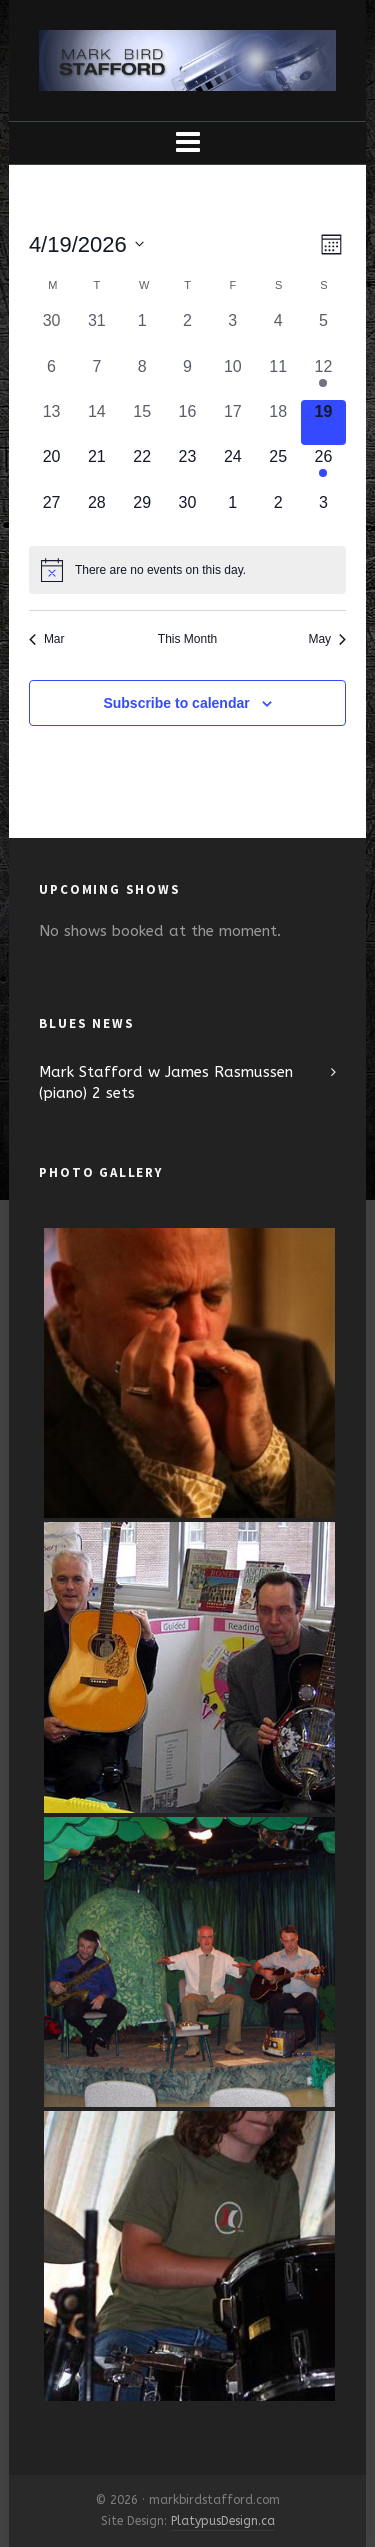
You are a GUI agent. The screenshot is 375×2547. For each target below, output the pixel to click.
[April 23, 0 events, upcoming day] (187, 467)
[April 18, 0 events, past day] (277, 422)
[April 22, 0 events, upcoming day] (142, 467)
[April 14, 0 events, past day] (96, 422)
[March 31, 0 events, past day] (96, 331)
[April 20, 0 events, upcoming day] (51, 467)
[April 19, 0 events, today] (323, 422)
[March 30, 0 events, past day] (51, 331)
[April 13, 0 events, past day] (51, 422)
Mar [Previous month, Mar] (47, 639)
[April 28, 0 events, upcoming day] (96, 513)
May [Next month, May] (327, 639)
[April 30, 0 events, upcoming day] (187, 513)
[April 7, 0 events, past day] (96, 377)
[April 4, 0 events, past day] (277, 331)
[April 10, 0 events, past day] (232, 377)
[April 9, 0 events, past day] (187, 377)
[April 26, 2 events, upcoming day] (323, 467)
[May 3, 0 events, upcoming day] (323, 513)
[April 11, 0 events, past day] (277, 377)
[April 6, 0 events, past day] (51, 377)
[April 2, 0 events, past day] (187, 331)
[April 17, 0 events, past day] (232, 422)
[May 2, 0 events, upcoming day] (277, 513)
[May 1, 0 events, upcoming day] (232, 513)
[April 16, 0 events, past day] (187, 422)
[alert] (187, 570)
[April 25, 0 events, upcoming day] (277, 467)
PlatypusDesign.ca (223, 2521)
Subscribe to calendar (176, 703)
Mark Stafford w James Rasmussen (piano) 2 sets (166, 1082)
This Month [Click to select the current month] (187, 639)
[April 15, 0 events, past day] (142, 422)
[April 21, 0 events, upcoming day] (96, 467)
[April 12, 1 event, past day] (323, 377)
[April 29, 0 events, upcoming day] (142, 513)
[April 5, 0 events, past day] (323, 331)
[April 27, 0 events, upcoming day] (51, 513)
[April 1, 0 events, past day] (142, 331)
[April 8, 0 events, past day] (142, 377)
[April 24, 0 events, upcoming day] (232, 467)
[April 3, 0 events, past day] (232, 331)
